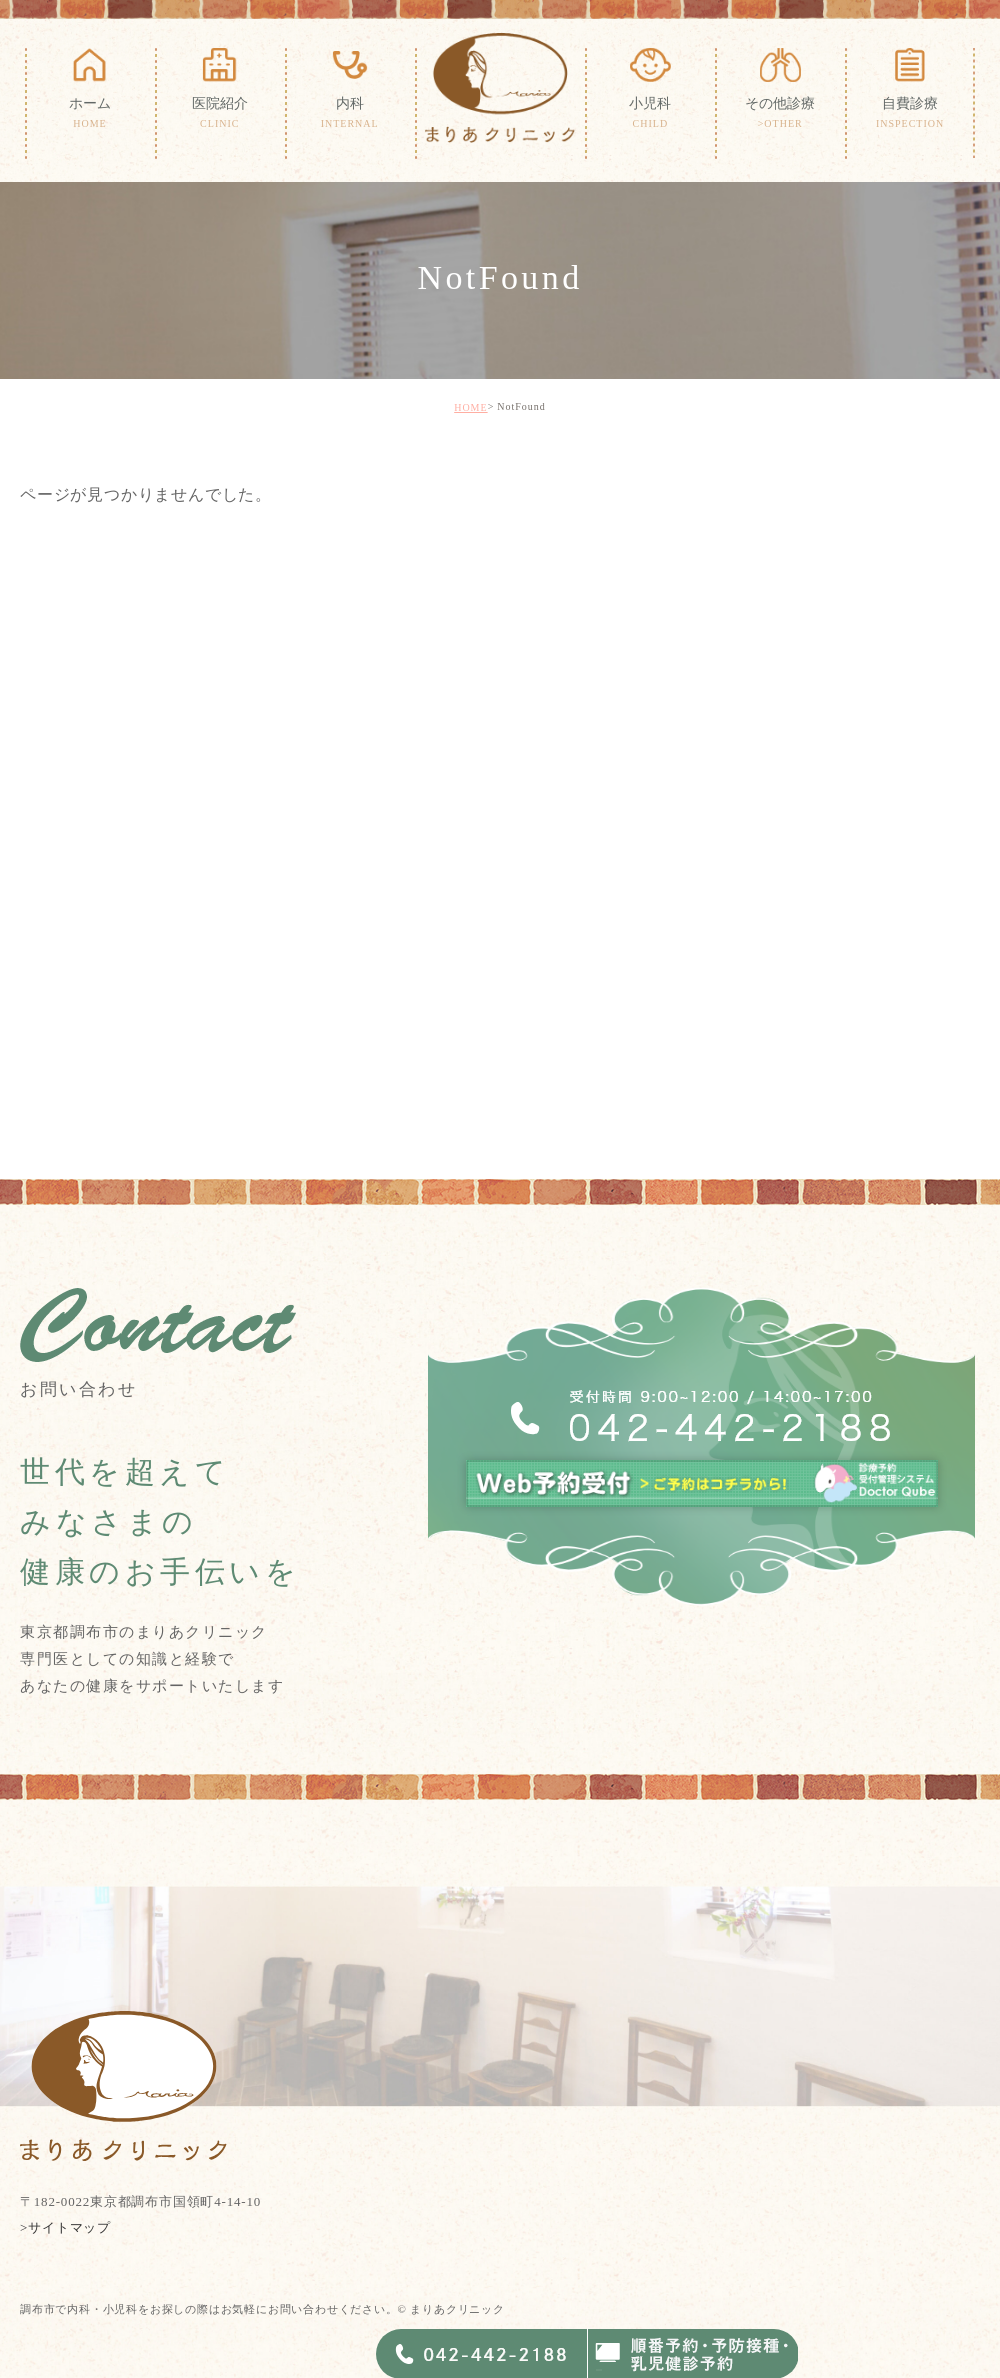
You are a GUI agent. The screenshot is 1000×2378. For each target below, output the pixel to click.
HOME (470, 407)
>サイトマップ (65, 2226)
